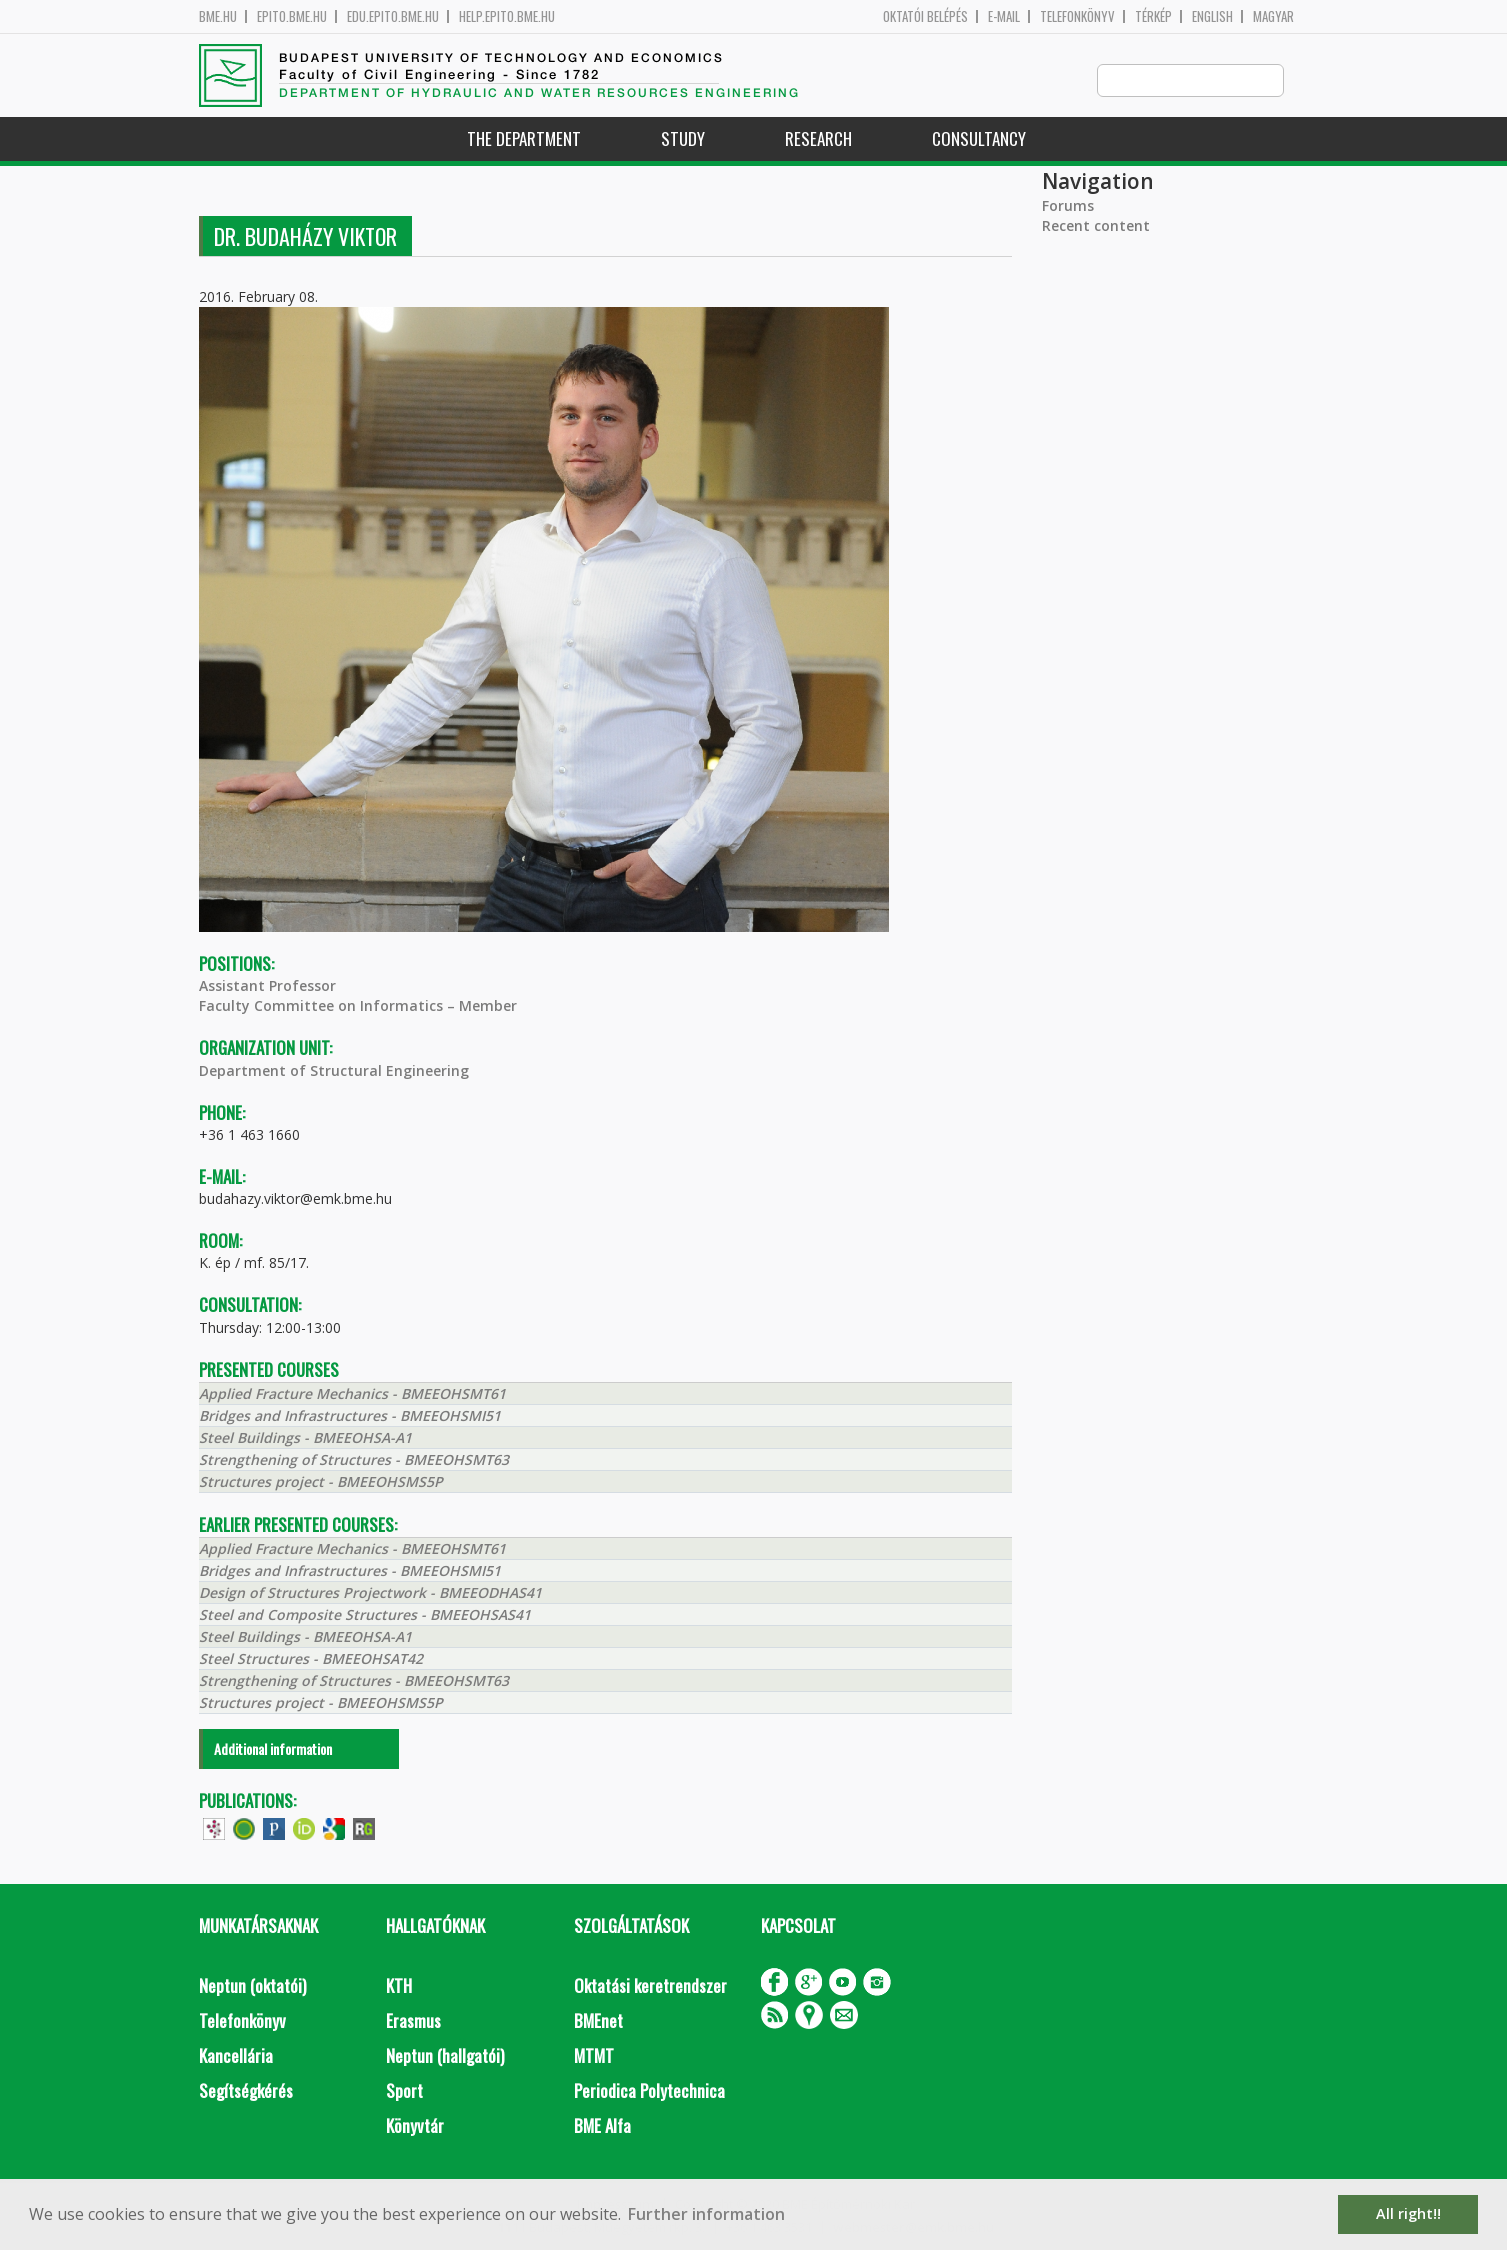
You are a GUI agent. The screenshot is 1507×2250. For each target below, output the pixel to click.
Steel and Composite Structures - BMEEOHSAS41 (365, 1615)
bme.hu (218, 16)
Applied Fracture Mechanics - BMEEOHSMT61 (352, 1394)
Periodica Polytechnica (649, 2091)
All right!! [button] (1408, 2213)
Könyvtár (415, 2126)
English (1212, 16)
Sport (404, 2091)
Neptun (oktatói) (252, 1986)
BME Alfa (602, 2126)
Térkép (1153, 16)
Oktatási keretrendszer (650, 1986)
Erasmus (413, 2021)
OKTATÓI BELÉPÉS (925, 16)
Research (818, 139)
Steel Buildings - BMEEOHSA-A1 (305, 1438)
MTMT (594, 2056)
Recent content (1096, 226)
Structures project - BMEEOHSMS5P (321, 1482)
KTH (399, 1986)
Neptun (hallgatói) (445, 2056)
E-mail (1004, 16)
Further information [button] (706, 2214)
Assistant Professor (267, 986)
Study (683, 139)
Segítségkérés (246, 2091)
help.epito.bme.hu (507, 16)
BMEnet (598, 2021)
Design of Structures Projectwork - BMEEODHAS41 (370, 1593)
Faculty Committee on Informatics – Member (358, 1006)
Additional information (273, 1749)
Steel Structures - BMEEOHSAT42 (311, 1659)
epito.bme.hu (292, 16)
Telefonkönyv (1077, 16)
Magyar (1273, 16)
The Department (524, 139)
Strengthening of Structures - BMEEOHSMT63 (354, 1460)
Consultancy (979, 139)
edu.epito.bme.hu (393, 16)
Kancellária (236, 2056)
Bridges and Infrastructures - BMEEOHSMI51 (350, 1416)
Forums (1068, 206)
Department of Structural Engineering (334, 1071)
